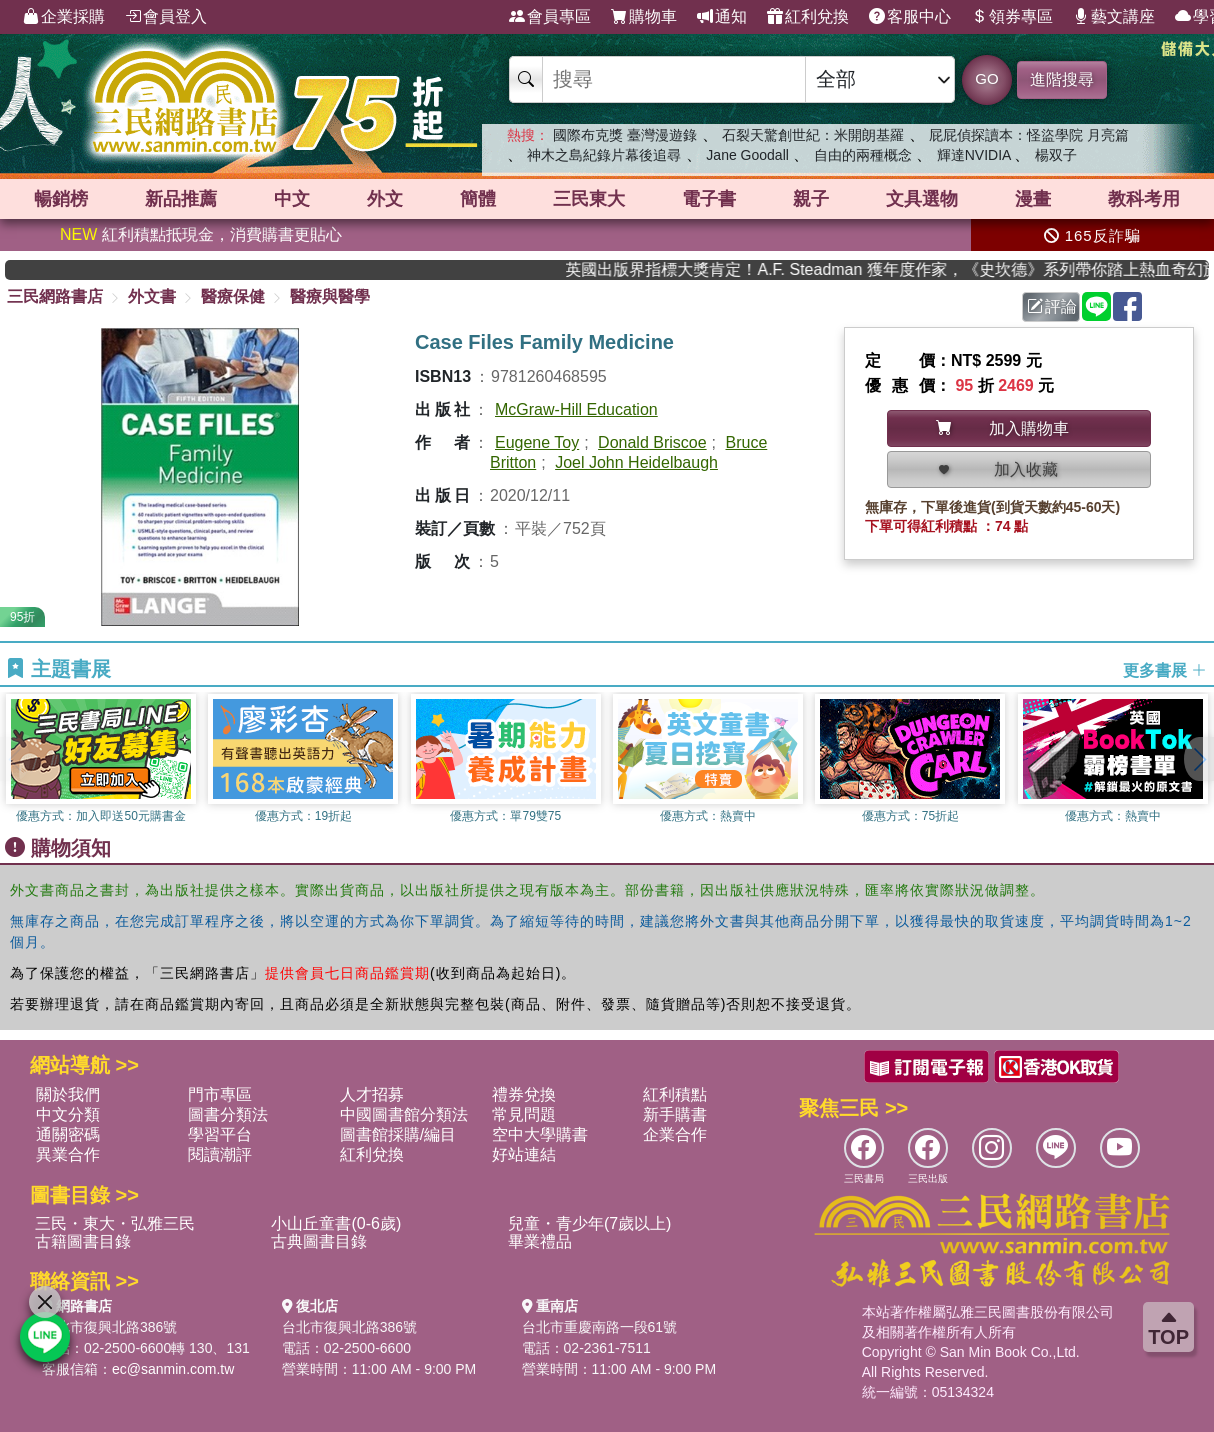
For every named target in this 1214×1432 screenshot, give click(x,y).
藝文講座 (1114, 17)
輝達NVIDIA (976, 155)
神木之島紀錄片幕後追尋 (604, 155)
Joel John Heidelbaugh (636, 462)
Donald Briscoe (652, 442)
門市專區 (220, 1094)
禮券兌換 (524, 1094)
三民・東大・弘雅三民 (115, 1223)
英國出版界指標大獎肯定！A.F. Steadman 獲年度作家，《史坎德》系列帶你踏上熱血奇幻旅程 (907, 269)
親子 (811, 199)
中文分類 (68, 1114)
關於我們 (68, 1094)
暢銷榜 (61, 199)
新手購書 (675, 1114)
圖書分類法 (228, 1114)
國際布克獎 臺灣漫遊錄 (625, 135)
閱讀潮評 (220, 1154)
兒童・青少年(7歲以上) (590, 1223)
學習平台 (220, 1134)
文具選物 (922, 199)
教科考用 (1144, 199)
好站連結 (524, 1154)
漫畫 (1033, 199)
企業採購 (64, 17)
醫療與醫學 (330, 296)
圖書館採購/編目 (398, 1134)
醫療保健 (233, 296)
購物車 (644, 17)
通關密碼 (68, 1134)
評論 (1052, 306)
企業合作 (675, 1134)
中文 (292, 199)
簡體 (478, 199)
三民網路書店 (55, 296)
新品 (181, 199)
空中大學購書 (540, 1134)
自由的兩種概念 (863, 155)
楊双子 (1056, 155)
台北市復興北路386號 (109, 1327)
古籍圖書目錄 (83, 1241)
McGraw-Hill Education (576, 409)
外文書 (152, 296)
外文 (385, 199)
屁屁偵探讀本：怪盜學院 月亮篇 (1029, 135)
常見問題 (524, 1114)
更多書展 (1165, 669)
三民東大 (589, 199)
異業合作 (68, 1154)
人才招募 (372, 1094)
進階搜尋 (1062, 79)
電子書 (709, 199)
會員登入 (166, 17)
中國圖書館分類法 (404, 1114)
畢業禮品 (540, 1241)
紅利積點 (675, 1094)
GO (986, 78)
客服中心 (910, 17)
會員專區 (550, 17)
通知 (722, 17)
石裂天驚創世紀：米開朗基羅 (813, 135)
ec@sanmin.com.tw (173, 1369)
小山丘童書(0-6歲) (336, 1223)
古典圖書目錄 (319, 1241)
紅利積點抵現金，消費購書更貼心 (201, 234)
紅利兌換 (808, 17)
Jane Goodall (747, 155)
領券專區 (1012, 17)
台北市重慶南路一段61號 (600, 1327)
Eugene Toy (537, 442)
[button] (1199, 759)
